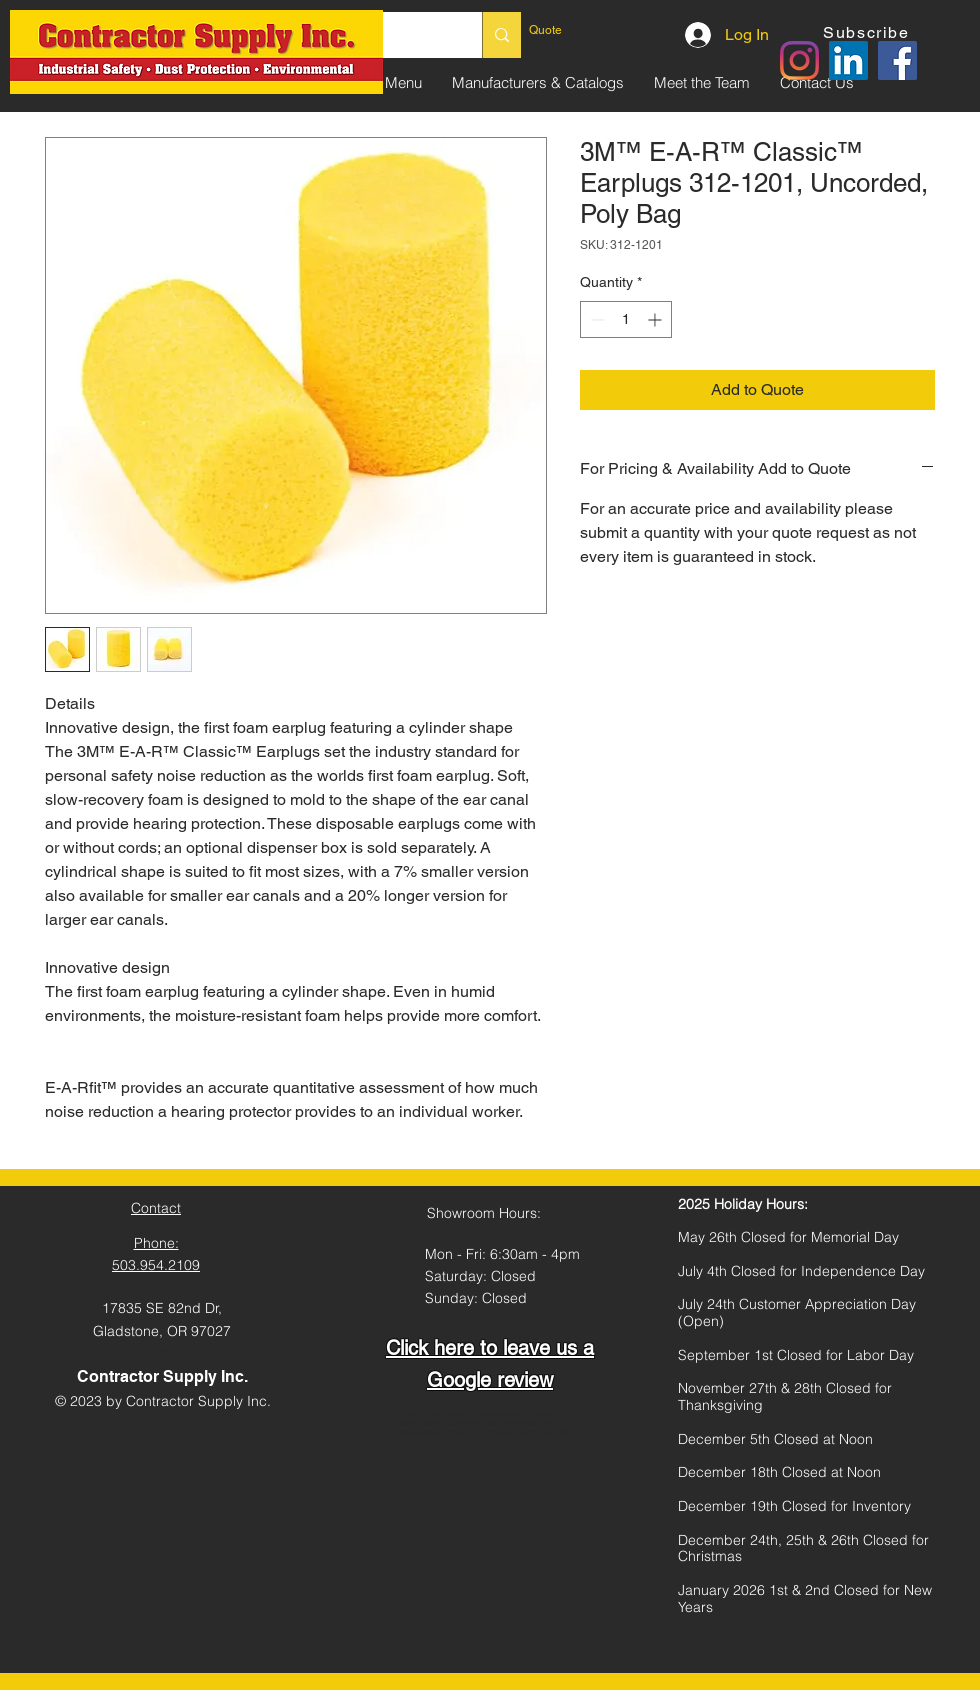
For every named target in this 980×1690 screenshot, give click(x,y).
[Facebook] (897, 60)
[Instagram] (799, 60)
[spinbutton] (626, 319)
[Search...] (501, 35)
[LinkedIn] (848, 60)
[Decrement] (595, 319)
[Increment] (656, 319)
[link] (574, 30)
